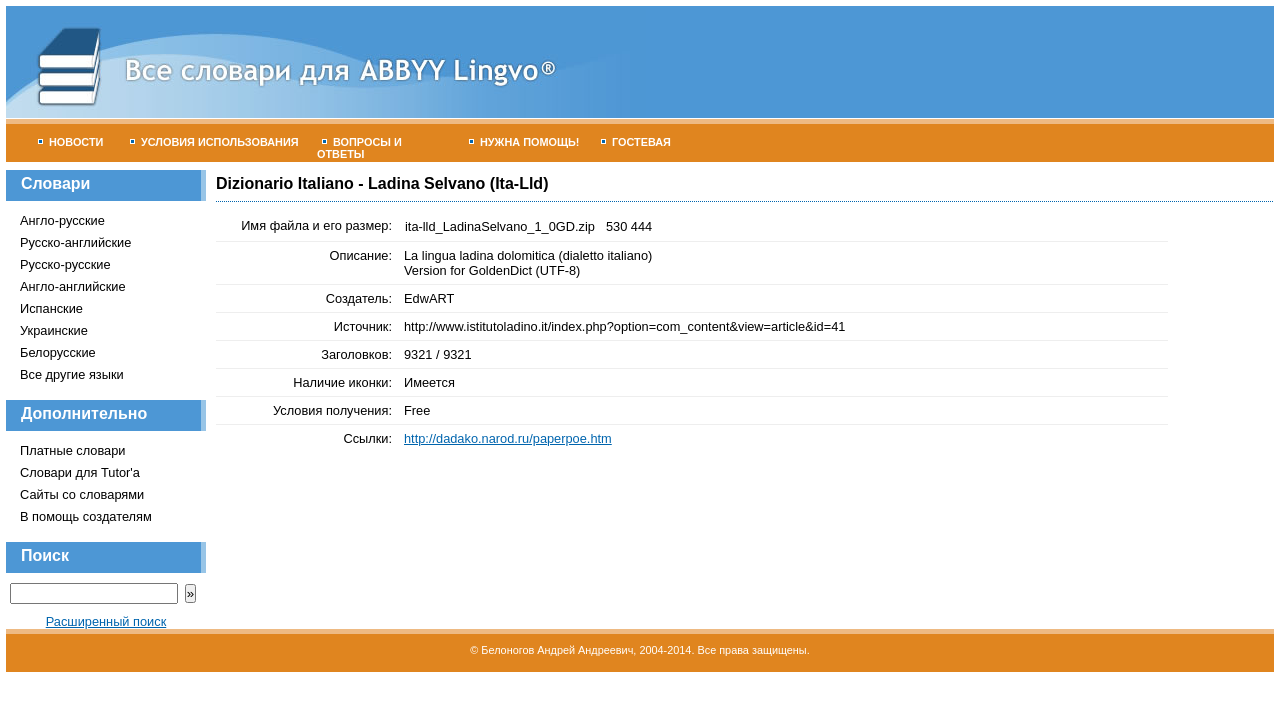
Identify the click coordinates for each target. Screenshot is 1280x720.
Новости (70, 142)
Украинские (54, 330)
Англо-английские (73, 286)
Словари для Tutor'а (80, 472)
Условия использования (214, 142)
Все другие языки (72, 374)
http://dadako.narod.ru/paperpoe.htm (508, 438)
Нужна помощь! (524, 142)
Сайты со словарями (82, 494)
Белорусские (58, 352)
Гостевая (636, 142)
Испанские (51, 308)
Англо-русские (62, 220)
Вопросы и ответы (359, 148)
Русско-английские (75, 242)
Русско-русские (65, 264)
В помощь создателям (86, 516)
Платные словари (72, 450)
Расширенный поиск (106, 621)
